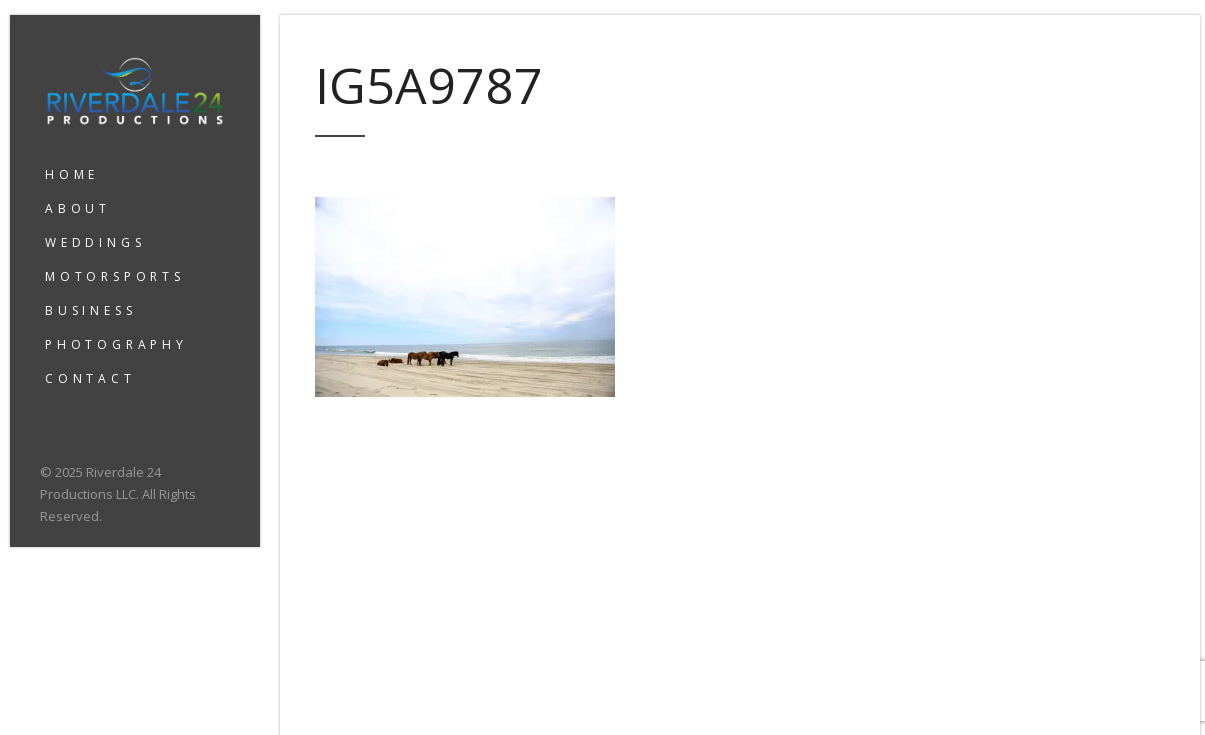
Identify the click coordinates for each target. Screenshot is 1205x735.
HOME (72, 174)
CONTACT (90, 378)
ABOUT (78, 208)
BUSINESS (90, 310)
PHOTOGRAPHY (116, 344)
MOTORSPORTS (115, 276)
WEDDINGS (95, 242)
